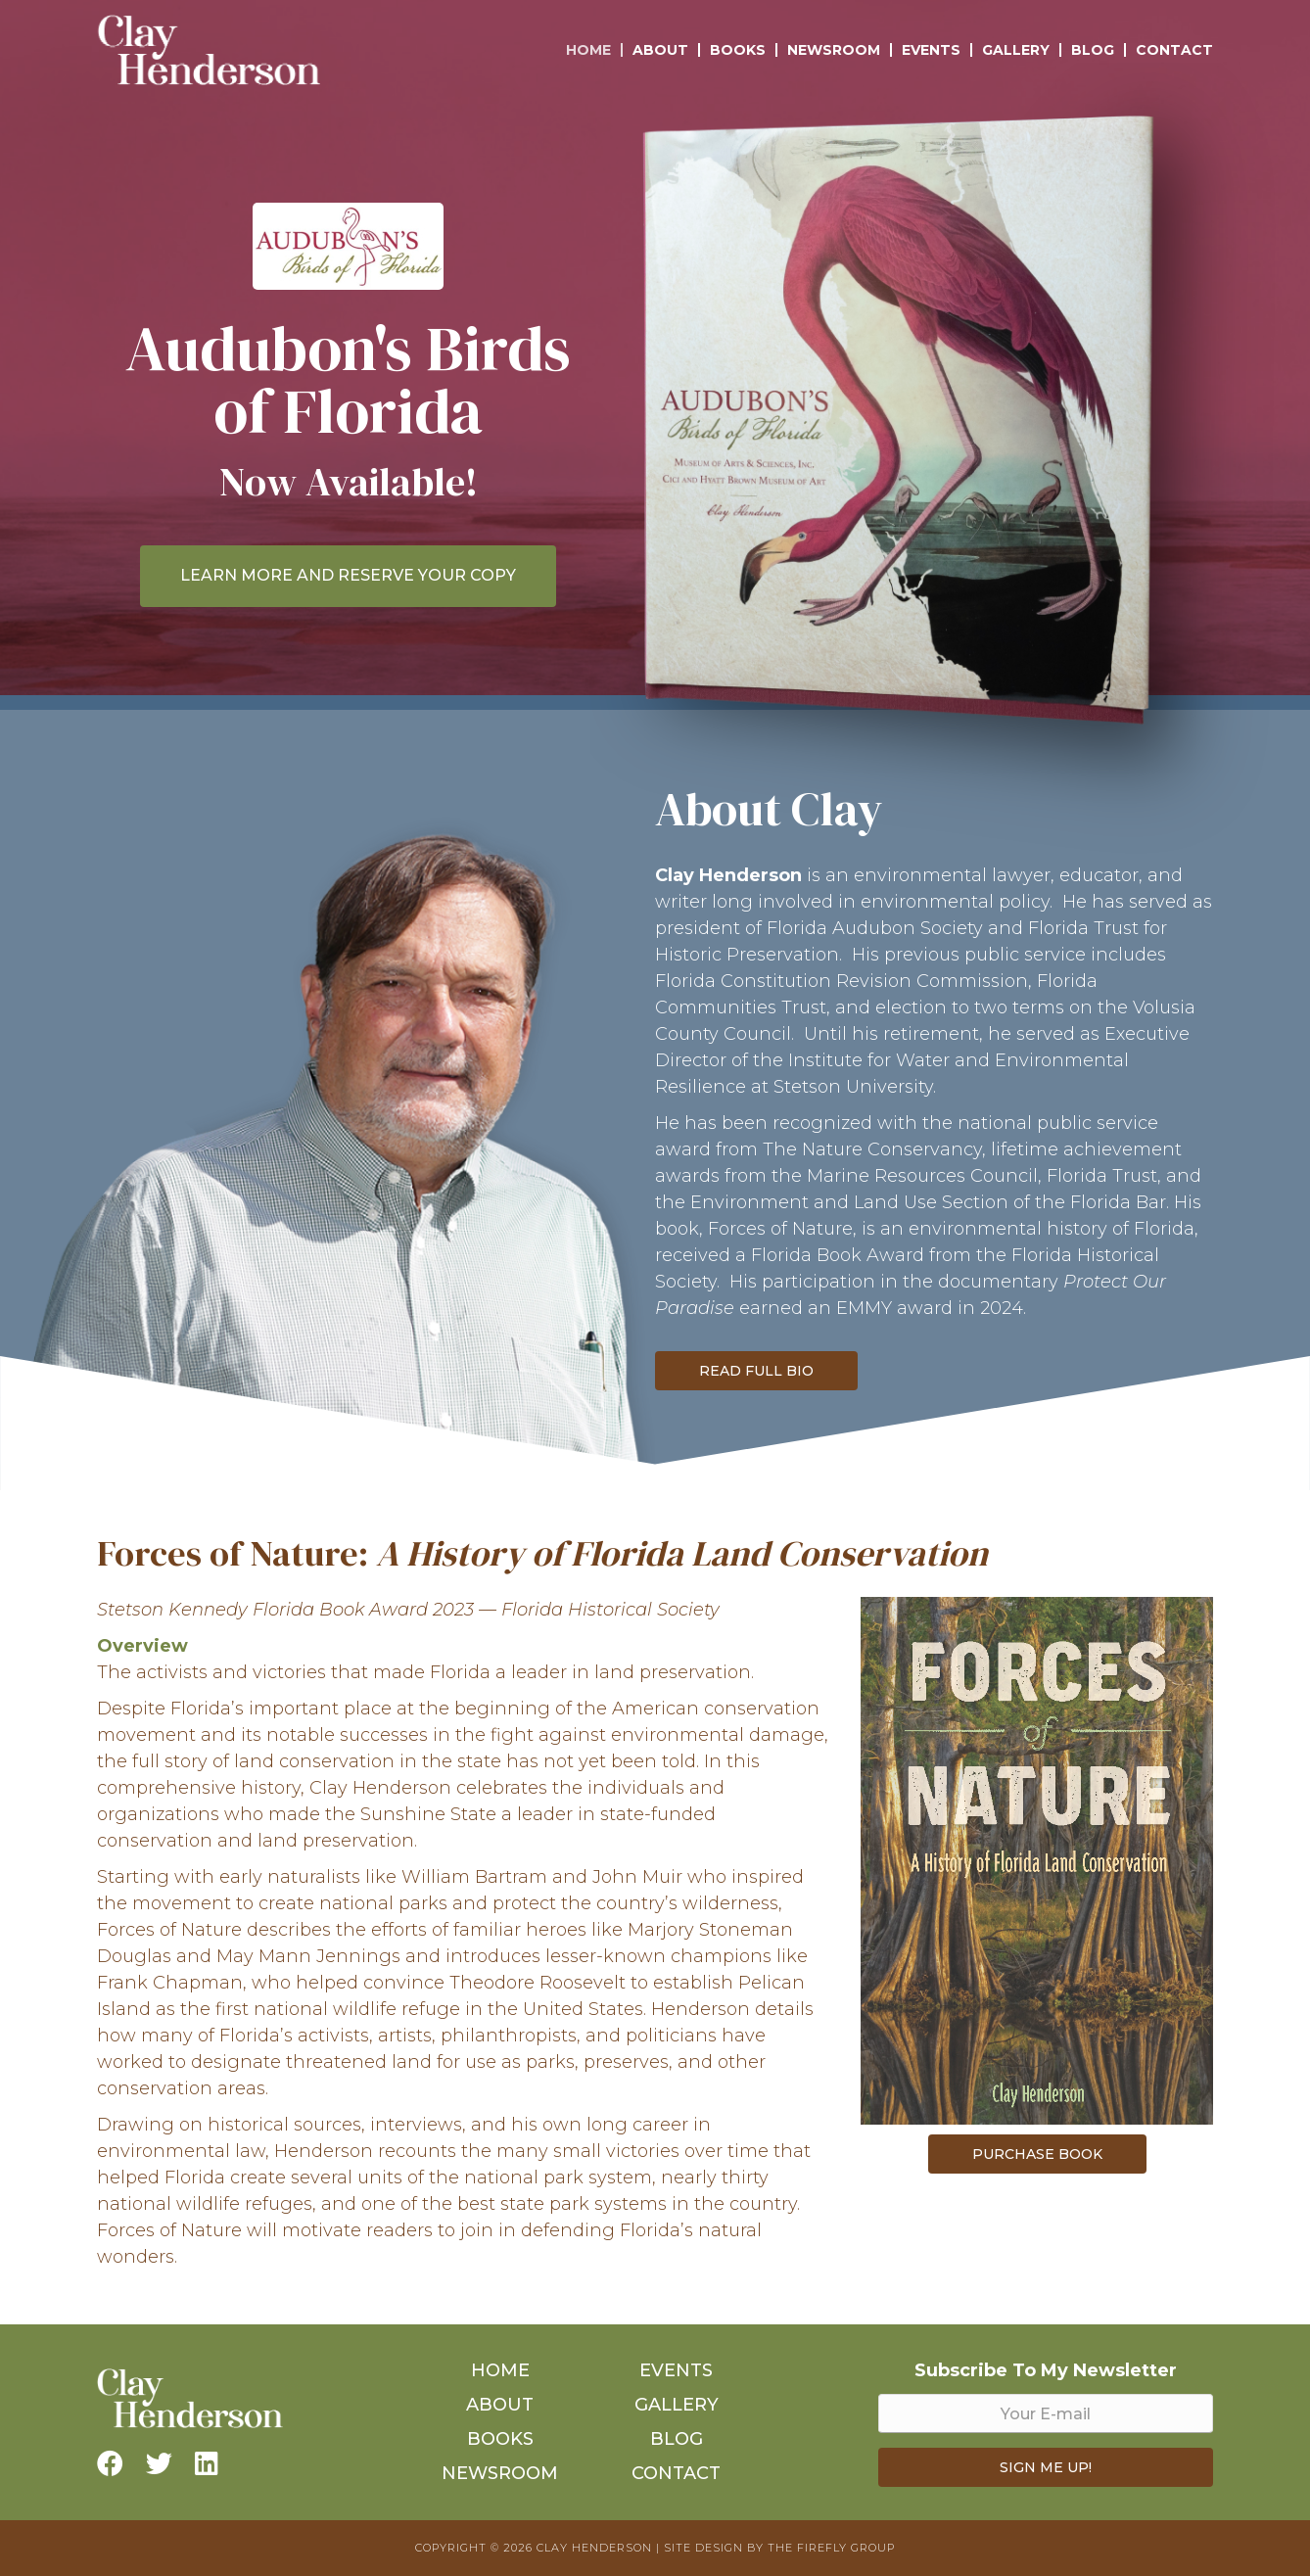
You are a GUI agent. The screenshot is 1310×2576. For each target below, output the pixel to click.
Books (738, 50)
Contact (1174, 50)
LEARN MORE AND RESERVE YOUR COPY (348, 575)
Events (931, 50)
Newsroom (833, 50)
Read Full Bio (756, 1371)
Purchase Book (1037, 2154)
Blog (1092, 50)
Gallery (1016, 50)
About (660, 50)
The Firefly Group (831, 2547)
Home (588, 50)
